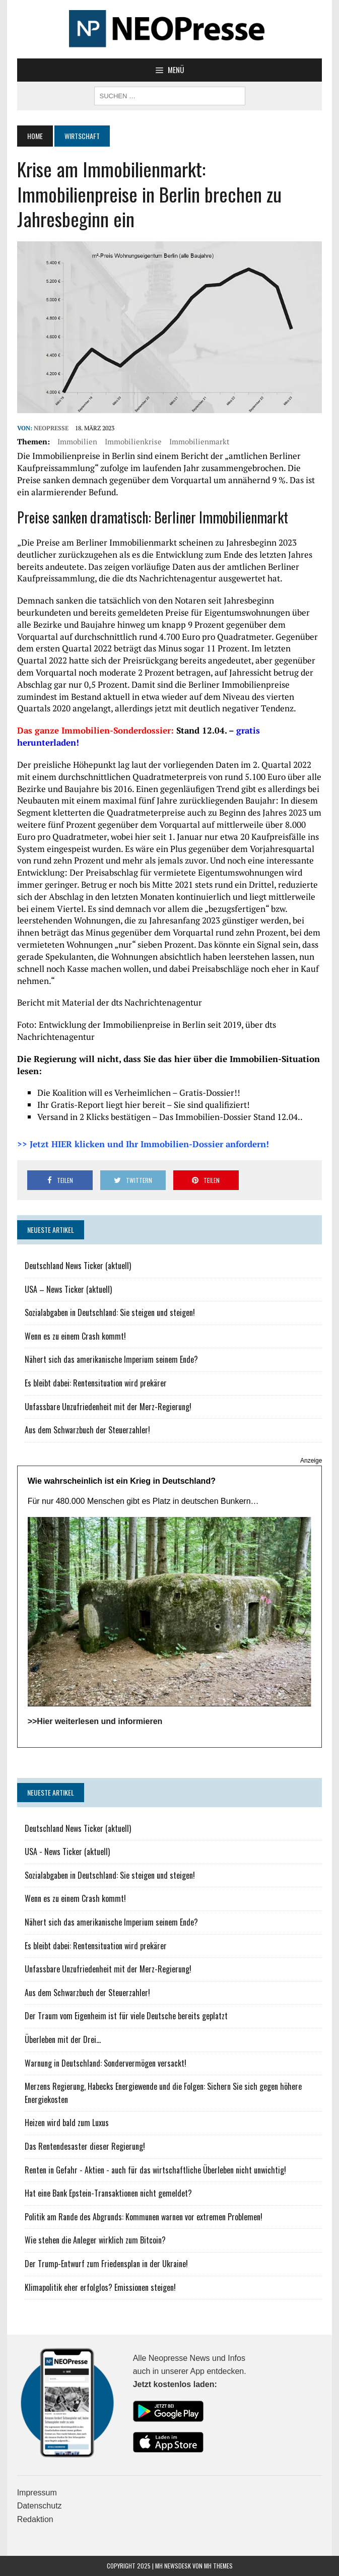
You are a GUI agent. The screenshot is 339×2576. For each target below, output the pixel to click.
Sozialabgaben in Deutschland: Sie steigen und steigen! (110, 1312)
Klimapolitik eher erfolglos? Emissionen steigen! (100, 2287)
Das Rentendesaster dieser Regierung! (85, 2146)
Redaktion (35, 2519)
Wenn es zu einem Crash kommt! (75, 1336)
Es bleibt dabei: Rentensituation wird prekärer (96, 1383)
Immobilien (77, 441)
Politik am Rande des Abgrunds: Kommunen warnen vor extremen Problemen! (143, 2217)
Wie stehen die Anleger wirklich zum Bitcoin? (95, 2240)
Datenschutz (39, 2505)
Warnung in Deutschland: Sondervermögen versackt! (105, 2063)
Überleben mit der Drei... (63, 2039)
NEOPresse (51, 428)
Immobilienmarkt (199, 441)
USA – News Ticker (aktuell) (68, 1289)
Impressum (37, 2492)
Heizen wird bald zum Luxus (67, 2123)
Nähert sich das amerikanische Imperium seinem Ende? (111, 1359)
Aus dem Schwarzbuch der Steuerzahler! (87, 1430)
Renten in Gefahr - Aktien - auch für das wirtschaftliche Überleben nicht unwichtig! (155, 2170)
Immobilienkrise (133, 441)
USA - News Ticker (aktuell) (67, 1851)
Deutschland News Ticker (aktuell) (78, 1266)
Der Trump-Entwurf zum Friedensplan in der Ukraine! (106, 2264)
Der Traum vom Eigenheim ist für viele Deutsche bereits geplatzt (126, 2016)
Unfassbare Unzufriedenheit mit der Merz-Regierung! (108, 1407)
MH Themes (218, 2565)
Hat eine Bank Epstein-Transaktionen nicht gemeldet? (108, 2193)
